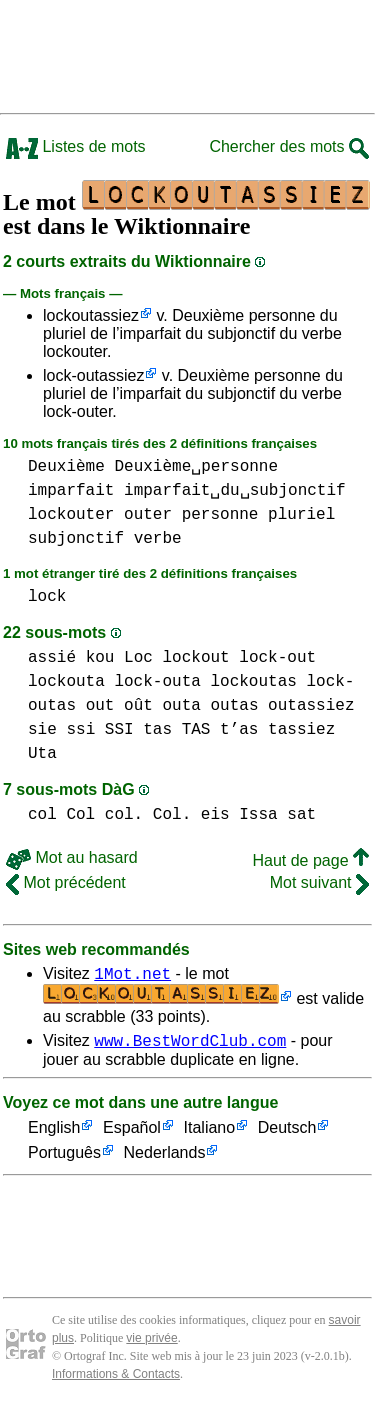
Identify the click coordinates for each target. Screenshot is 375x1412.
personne (220, 515)
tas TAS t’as (200, 730)
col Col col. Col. (109, 815)
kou (100, 658)
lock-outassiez (93, 375)
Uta (42, 754)
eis (215, 815)
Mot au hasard (72, 857)
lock (47, 597)
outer (148, 515)
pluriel (301, 515)
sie (42, 730)
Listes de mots (76, 146)
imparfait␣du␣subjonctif (235, 491)
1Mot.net (132, 976)
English (54, 1134)
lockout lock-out (239, 658)
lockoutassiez (91, 315)
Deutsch (287, 1134)
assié (52, 658)
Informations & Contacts (116, 1380)
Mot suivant (319, 882)
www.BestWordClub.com (190, 1046)
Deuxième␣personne (196, 467)
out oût (119, 706)
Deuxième (66, 467)
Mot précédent (66, 882)
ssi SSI (99, 730)
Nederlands (165, 1159)
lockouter (71, 515)
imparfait (71, 491)
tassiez (301, 730)
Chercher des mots (289, 146)
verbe (158, 539)
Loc (138, 658)
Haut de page (310, 860)
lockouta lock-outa (114, 682)
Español (132, 1134)
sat (301, 815)
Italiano (210, 1134)
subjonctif (76, 539)
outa (181, 706)
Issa (258, 815)
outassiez (311, 706)
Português (64, 1159)
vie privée (151, 1344)
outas (234, 706)
